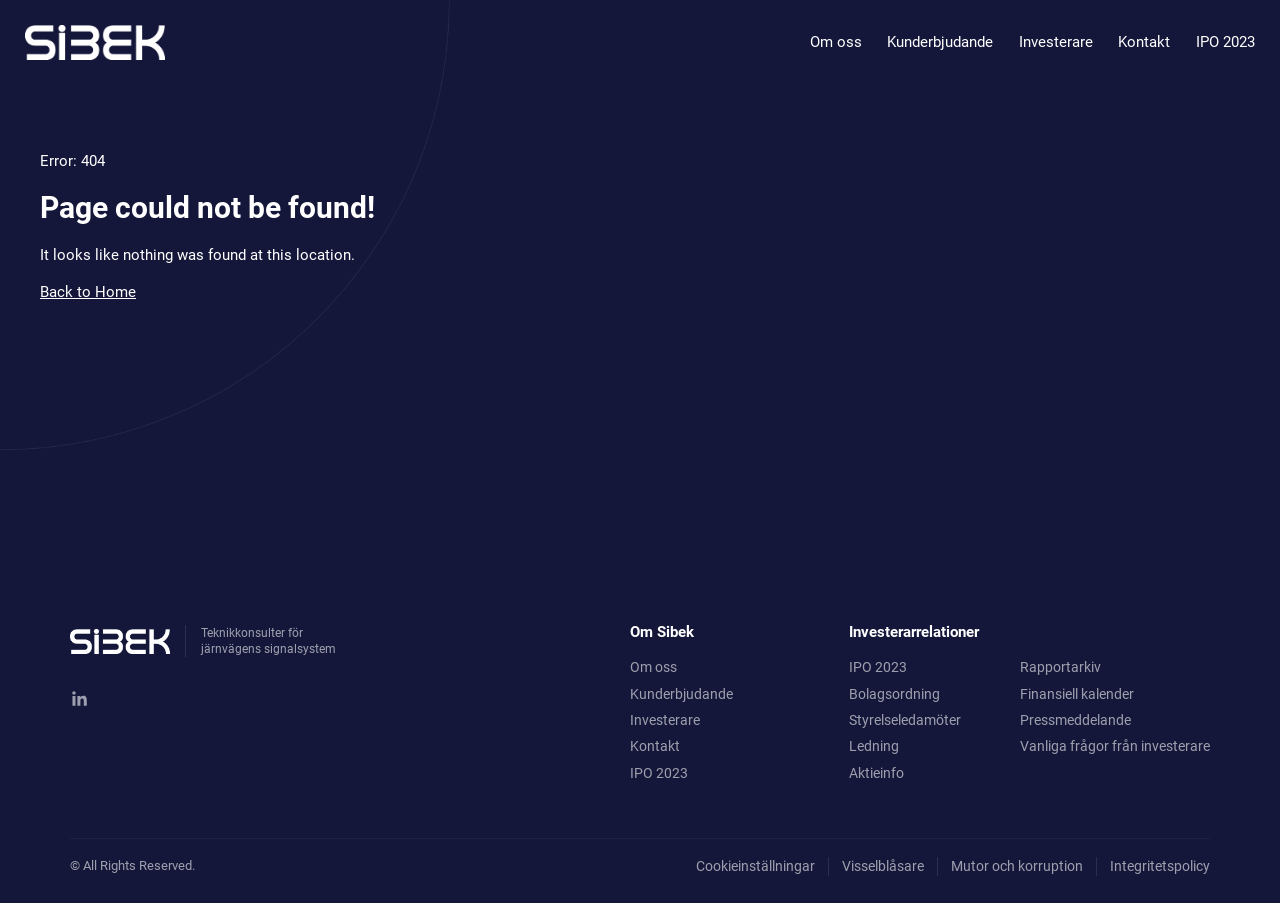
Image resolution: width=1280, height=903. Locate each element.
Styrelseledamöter (905, 720)
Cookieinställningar (755, 866)
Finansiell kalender (1077, 694)
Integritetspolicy (1160, 866)
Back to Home (88, 292)
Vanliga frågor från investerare (1115, 746)
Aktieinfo (876, 773)
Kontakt (1144, 42)
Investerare (1056, 42)
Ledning (874, 746)
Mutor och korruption (1017, 866)
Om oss (836, 42)
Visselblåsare (883, 866)
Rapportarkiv (1060, 667)
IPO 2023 (1225, 42)
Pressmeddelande (1075, 720)
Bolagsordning (894, 694)
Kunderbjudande (940, 42)
